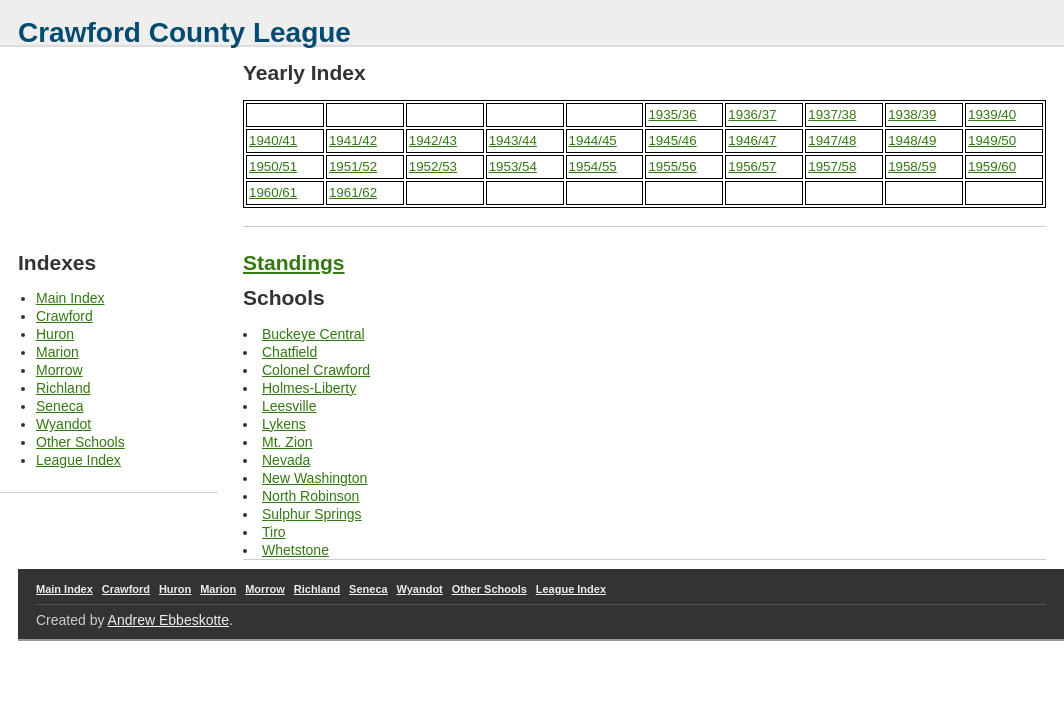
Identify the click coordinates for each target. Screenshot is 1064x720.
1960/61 (273, 192)
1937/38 (832, 114)
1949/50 (992, 140)
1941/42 (353, 140)
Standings (294, 262)
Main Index (70, 298)
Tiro (274, 532)
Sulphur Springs (312, 514)
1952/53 (433, 166)
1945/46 (672, 140)
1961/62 (353, 192)
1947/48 (832, 140)
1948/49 (912, 140)
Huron (55, 334)
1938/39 (912, 114)
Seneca (59, 406)
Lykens (284, 424)
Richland (63, 388)
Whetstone (295, 550)
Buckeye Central (313, 334)
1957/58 (832, 166)
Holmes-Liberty (309, 388)
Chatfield (289, 352)
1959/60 (992, 166)
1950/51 (273, 166)
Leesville (289, 406)
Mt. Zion (287, 442)
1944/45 (593, 140)
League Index (78, 460)
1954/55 (593, 166)
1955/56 (672, 166)
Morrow (59, 370)
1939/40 (992, 114)
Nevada (286, 460)
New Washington (314, 478)
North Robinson (310, 496)
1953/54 (513, 166)
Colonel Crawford (316, 370)
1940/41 (273, 140)
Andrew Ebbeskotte (168, 620)
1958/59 (912, 166)
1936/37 (752, 114)
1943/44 (513, 140)
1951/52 (353, 166)
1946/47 (752, 140)
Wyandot (63, 424)
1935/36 (672, 114)
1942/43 (433, 140)
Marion (57, 352)
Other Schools (80, 442)
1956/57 (752, 166)
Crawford (64, 316)
